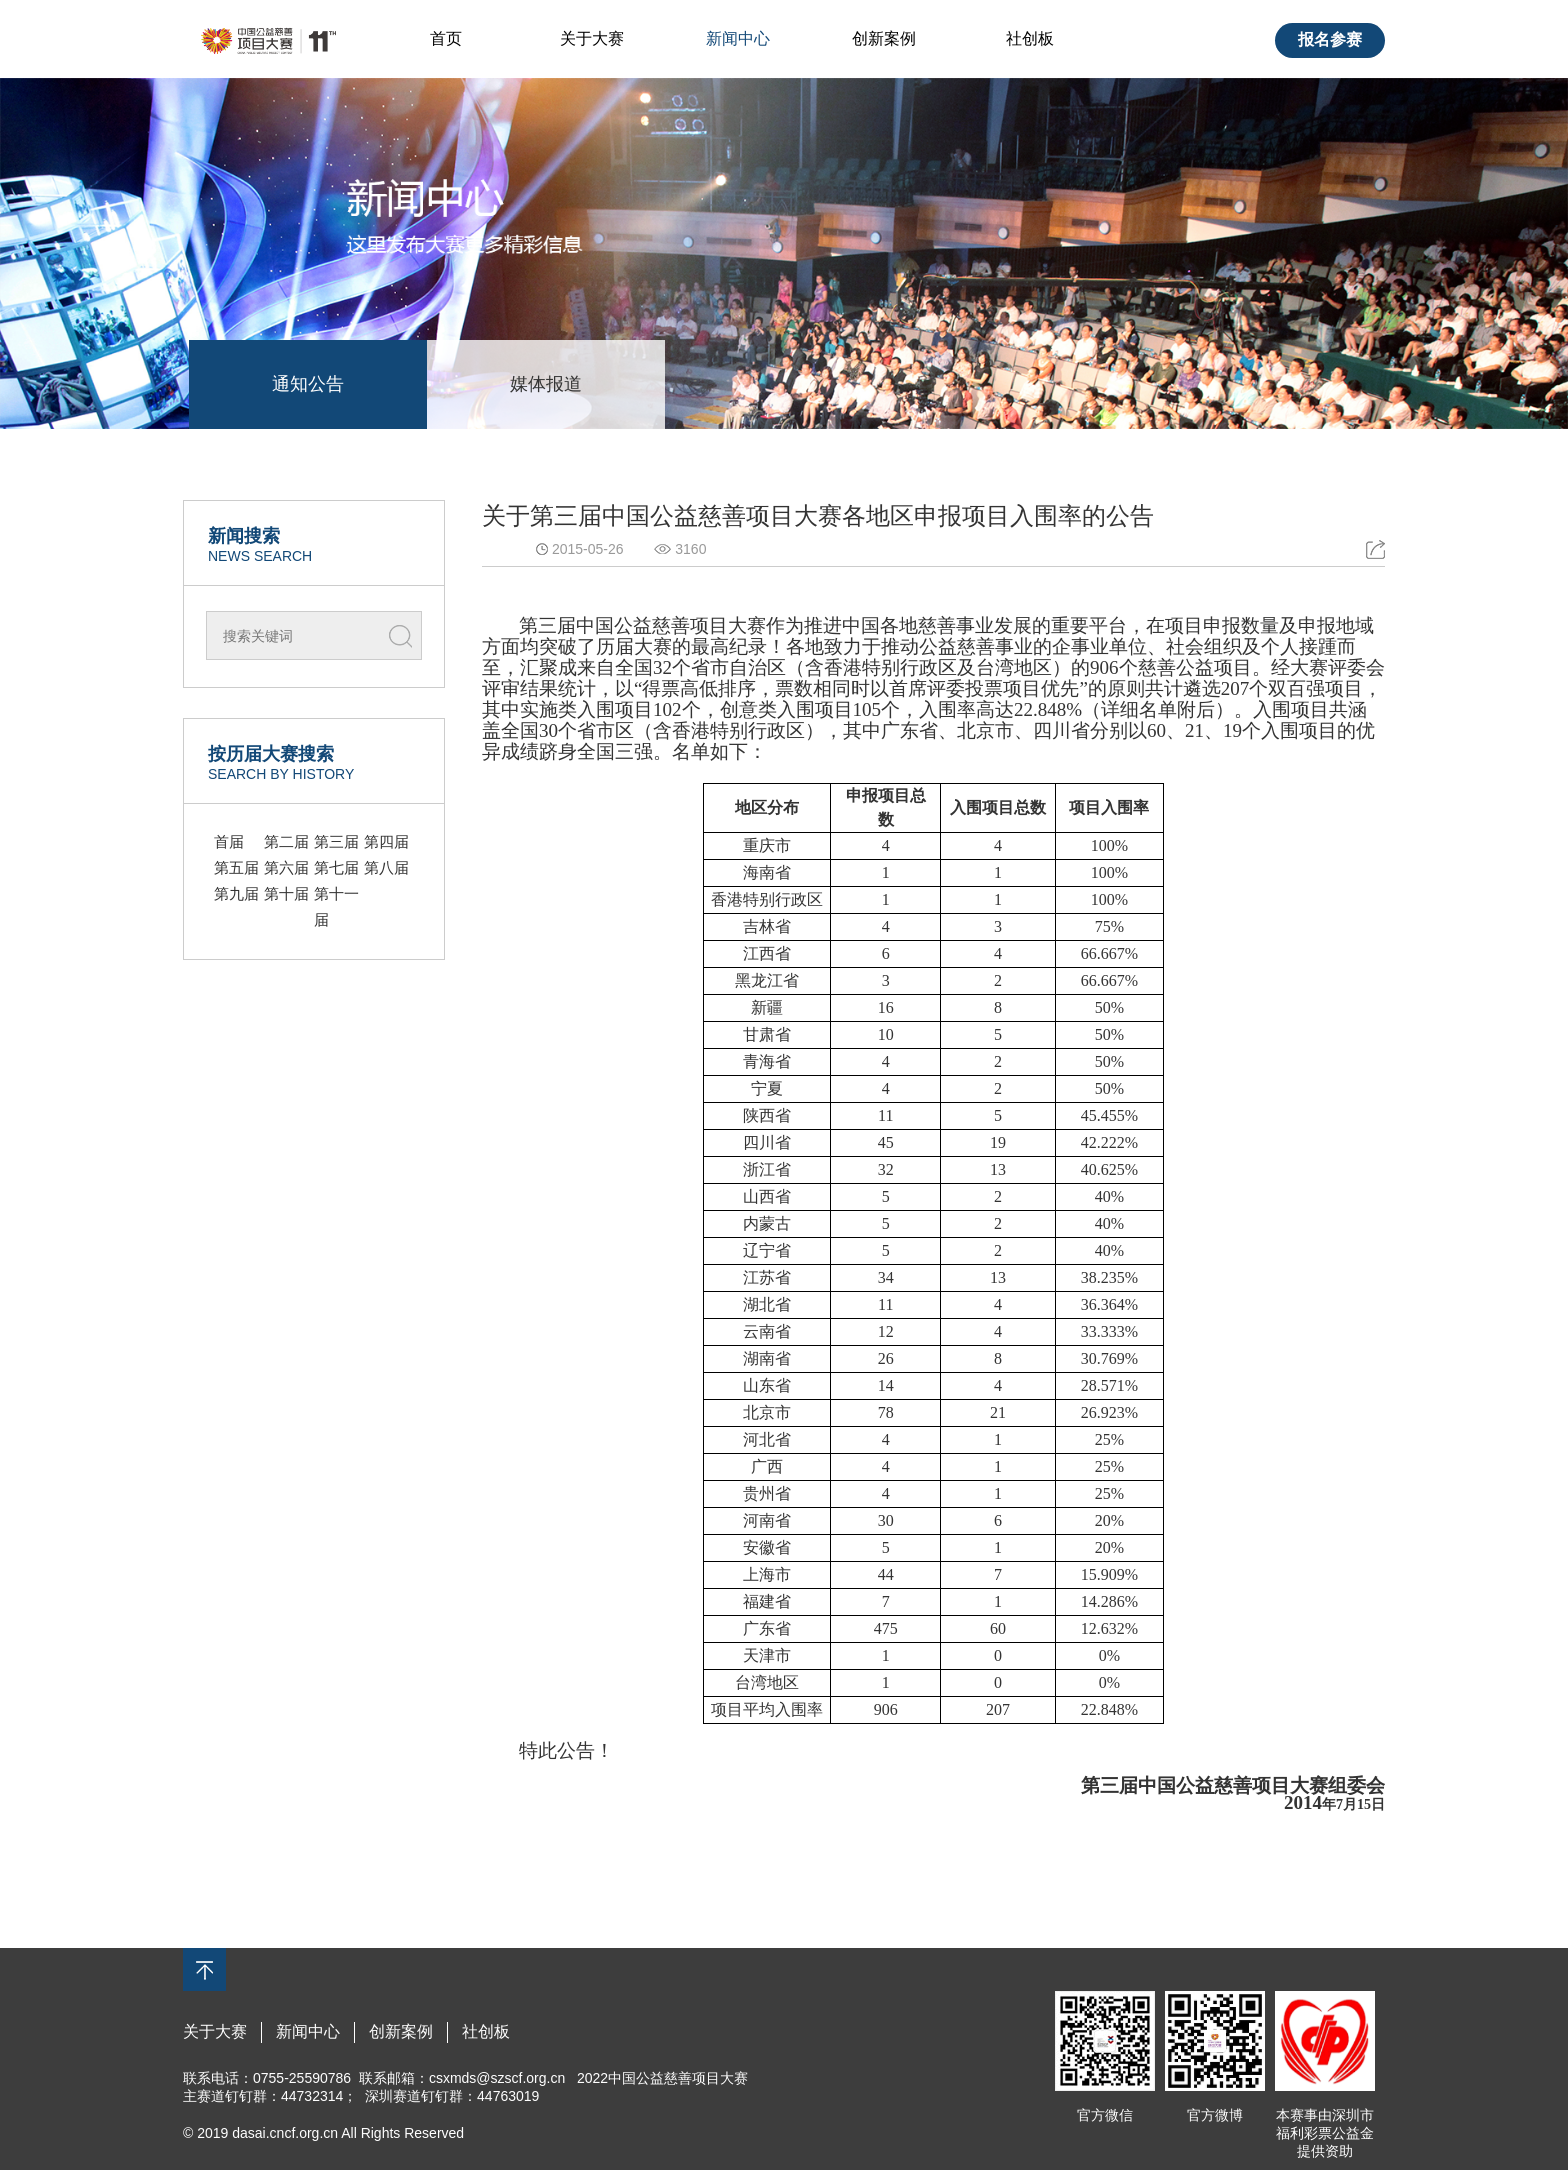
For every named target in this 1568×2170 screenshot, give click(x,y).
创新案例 (884, 38)
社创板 (1030, 38)
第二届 (286, 841)
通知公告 (308, 384)
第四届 (386, 841)
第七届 (336, 867)
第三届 (336, 841)
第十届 (286, 893)
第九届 (236, 893)
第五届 (236, 867)
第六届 (286, 867)
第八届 (386, 867)
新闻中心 (738, 38)
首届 (229, 841)
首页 (446, 38)
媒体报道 (546, 384)
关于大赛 (592, 38)
